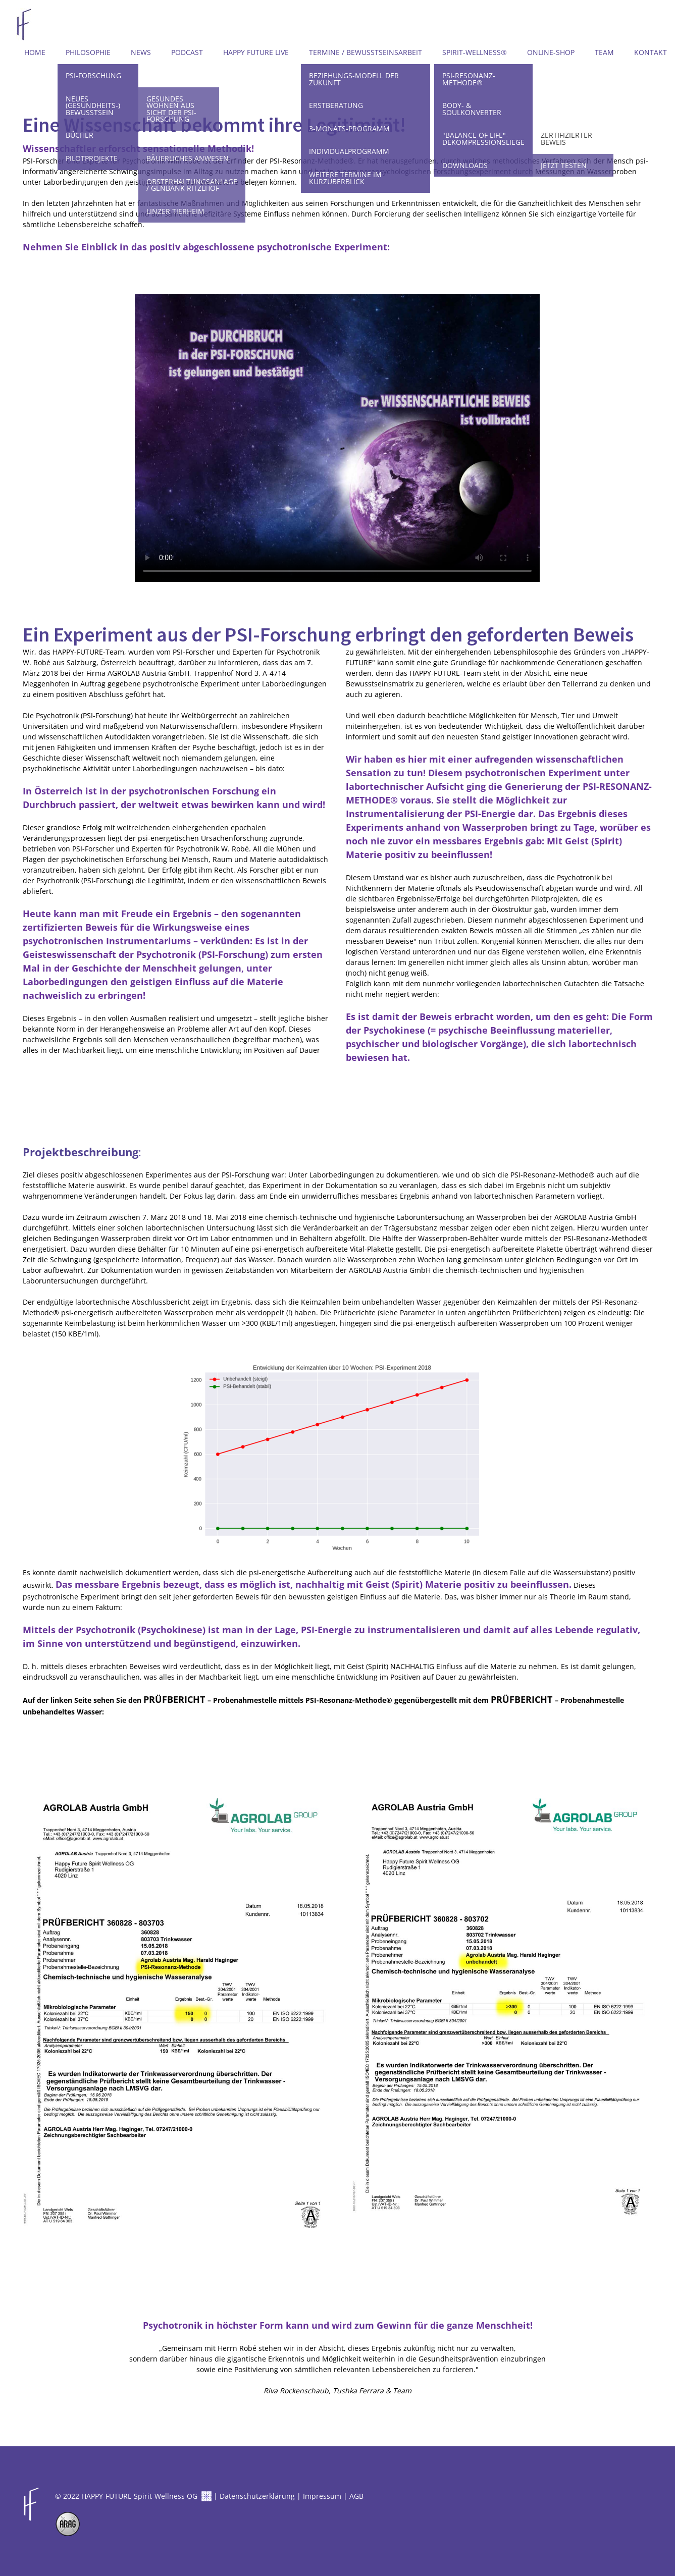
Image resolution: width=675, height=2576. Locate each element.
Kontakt (650, 52)
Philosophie (88, 52)
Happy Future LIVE (256, 52)
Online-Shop (551, 52)
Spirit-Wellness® (474, 52)
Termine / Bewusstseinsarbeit (365, 52)
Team (604, 52)
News (141, 52)
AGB (356, 2496)
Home (34, 52)
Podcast (187, 52)
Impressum (322, 2496)
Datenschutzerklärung (257, 2496)
